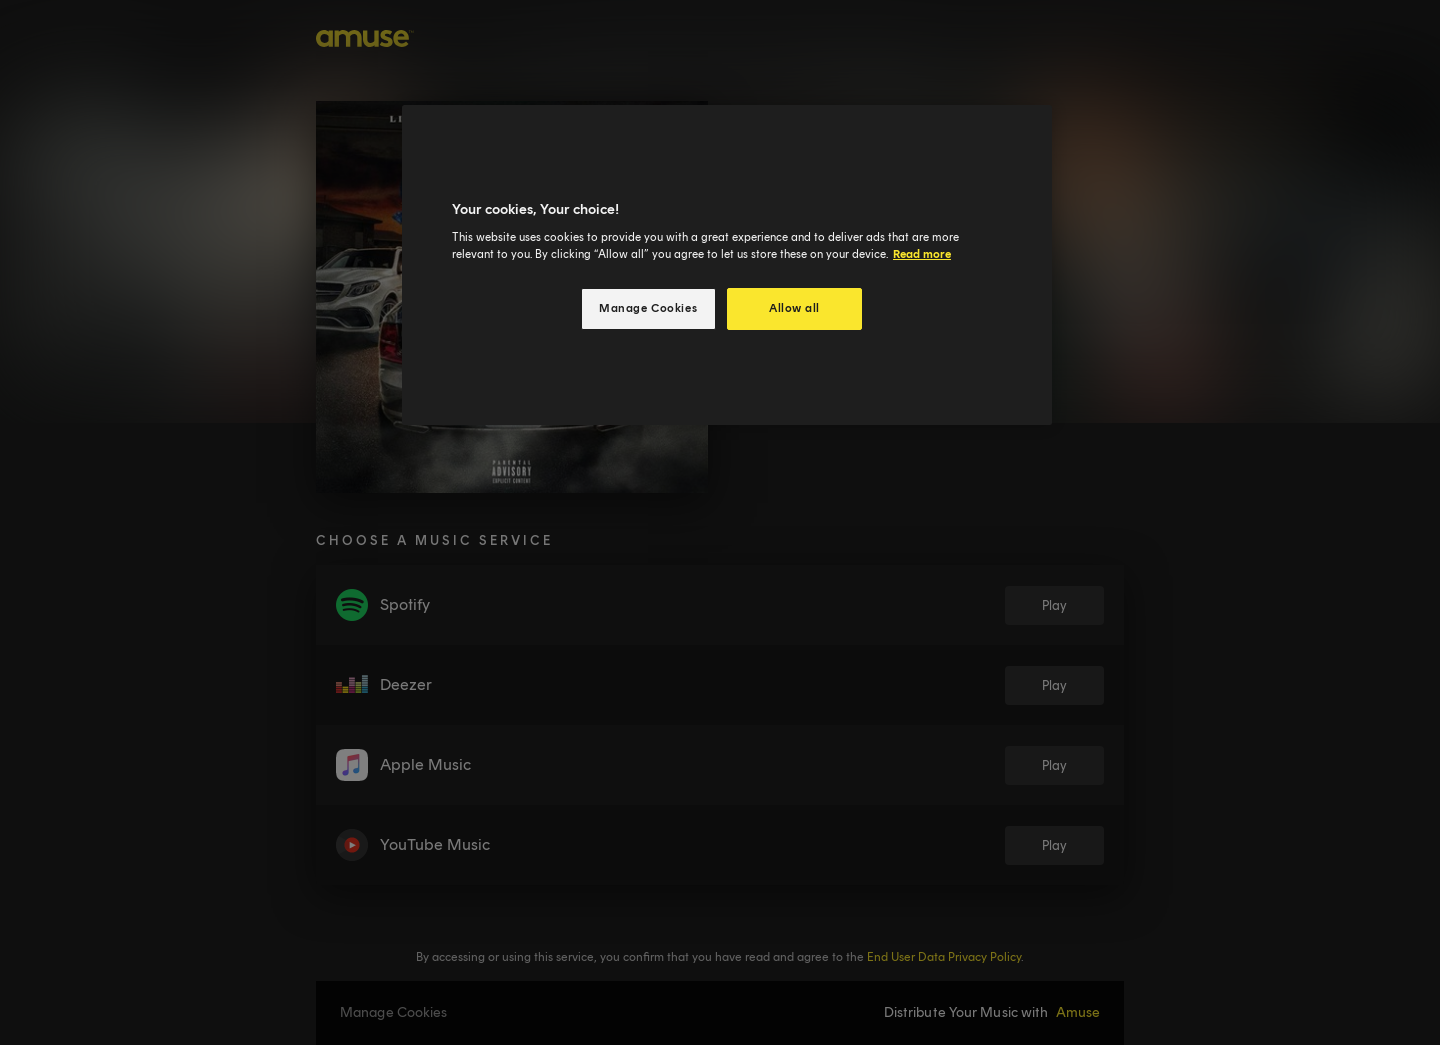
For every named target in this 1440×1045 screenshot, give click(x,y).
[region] (727, 265)
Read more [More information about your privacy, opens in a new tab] (922, 254)
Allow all (794, 308)
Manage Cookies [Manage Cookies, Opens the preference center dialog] (648, 308)
